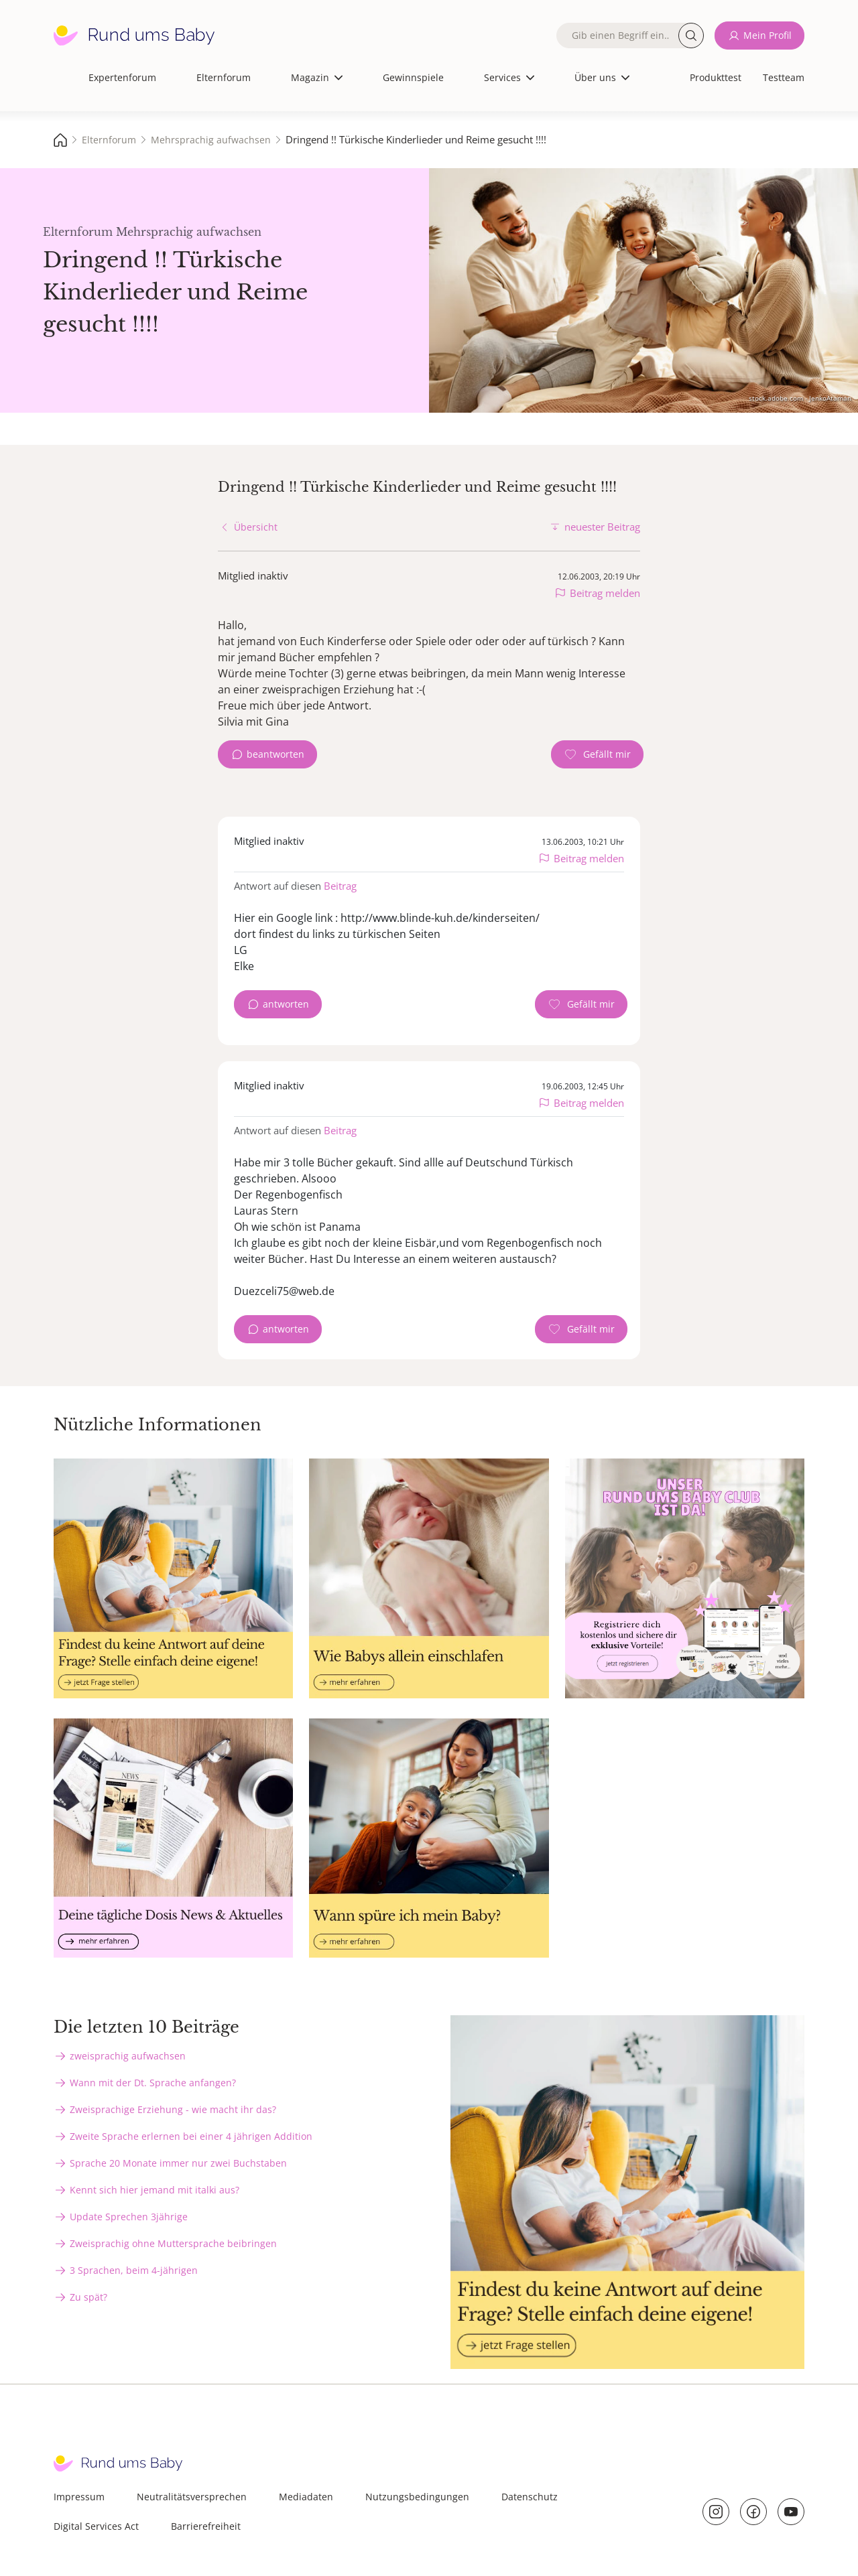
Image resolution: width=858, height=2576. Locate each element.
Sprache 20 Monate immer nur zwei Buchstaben (178, 2163)
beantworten (275, 754)
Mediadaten (306, 2496)
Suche (691, 35)
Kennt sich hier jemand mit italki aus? (154, 2189)
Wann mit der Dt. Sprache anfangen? (153, 2082)
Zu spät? (88, 2297)
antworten (286, 1004)
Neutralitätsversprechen (192, 2496)
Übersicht (256, 527)
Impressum (79, 2496)
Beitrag (340, 885)
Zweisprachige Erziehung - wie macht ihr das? (173, 2109)
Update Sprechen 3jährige (129, 2216)
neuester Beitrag (602, 526)
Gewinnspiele (413, 77)
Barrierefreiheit (206, 2526)
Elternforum (223, 77)
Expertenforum (122, 77)
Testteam (783, 77)
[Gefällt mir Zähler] (597, 754)
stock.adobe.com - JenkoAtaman (800, 398)
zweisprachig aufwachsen (128, 2055)
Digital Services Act (96, 2526)
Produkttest (715, 77)
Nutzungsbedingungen (417, 2496)
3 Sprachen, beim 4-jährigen (134, 2270)
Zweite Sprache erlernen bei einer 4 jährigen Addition (191, 2136)
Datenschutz (529, 2496)
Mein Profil (767, 35)
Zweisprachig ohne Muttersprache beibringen (173, 2243)
